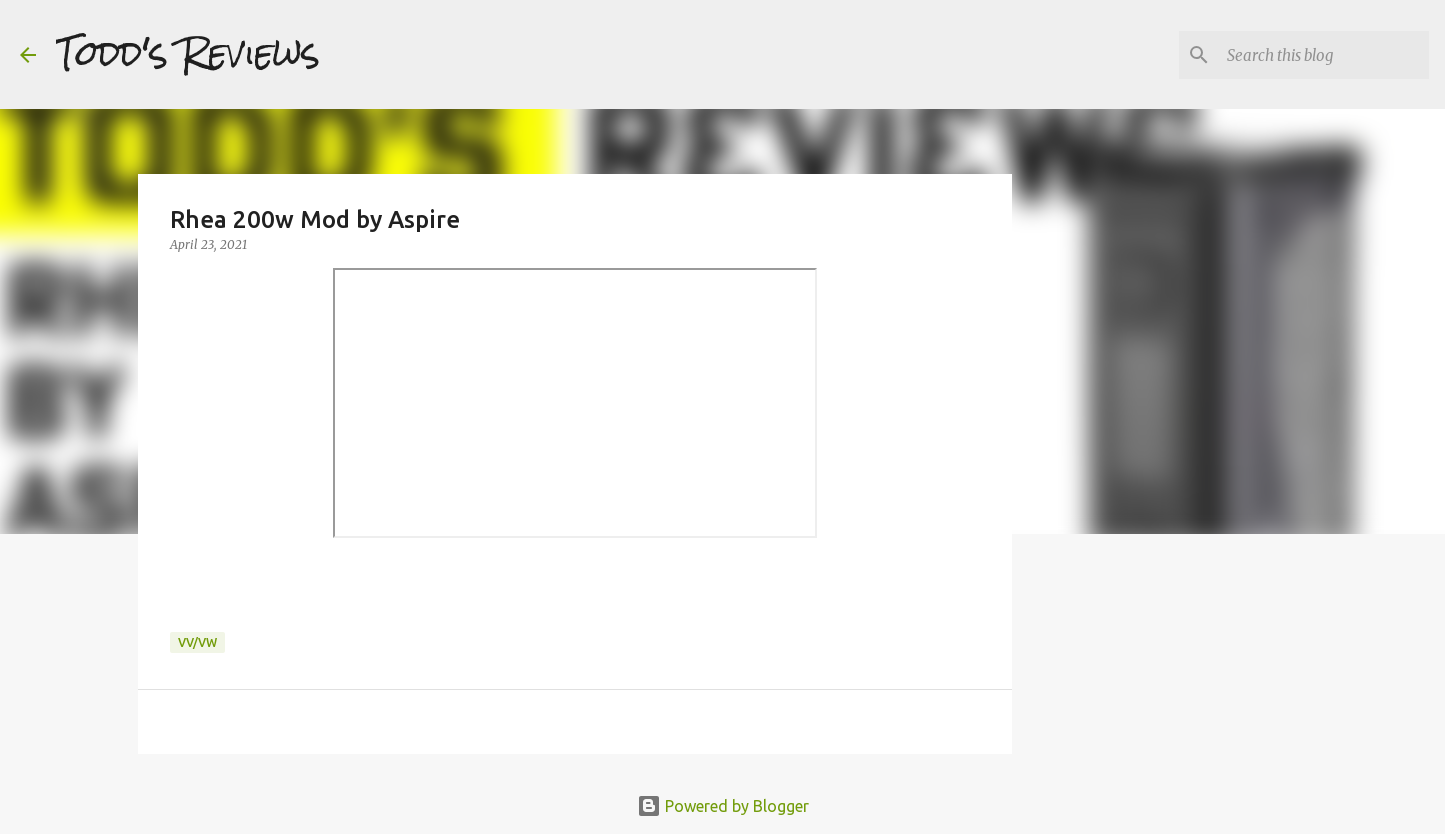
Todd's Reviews (188, 54)
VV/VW (197, 642)
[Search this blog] (1324, 55)
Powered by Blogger (723, 806)
